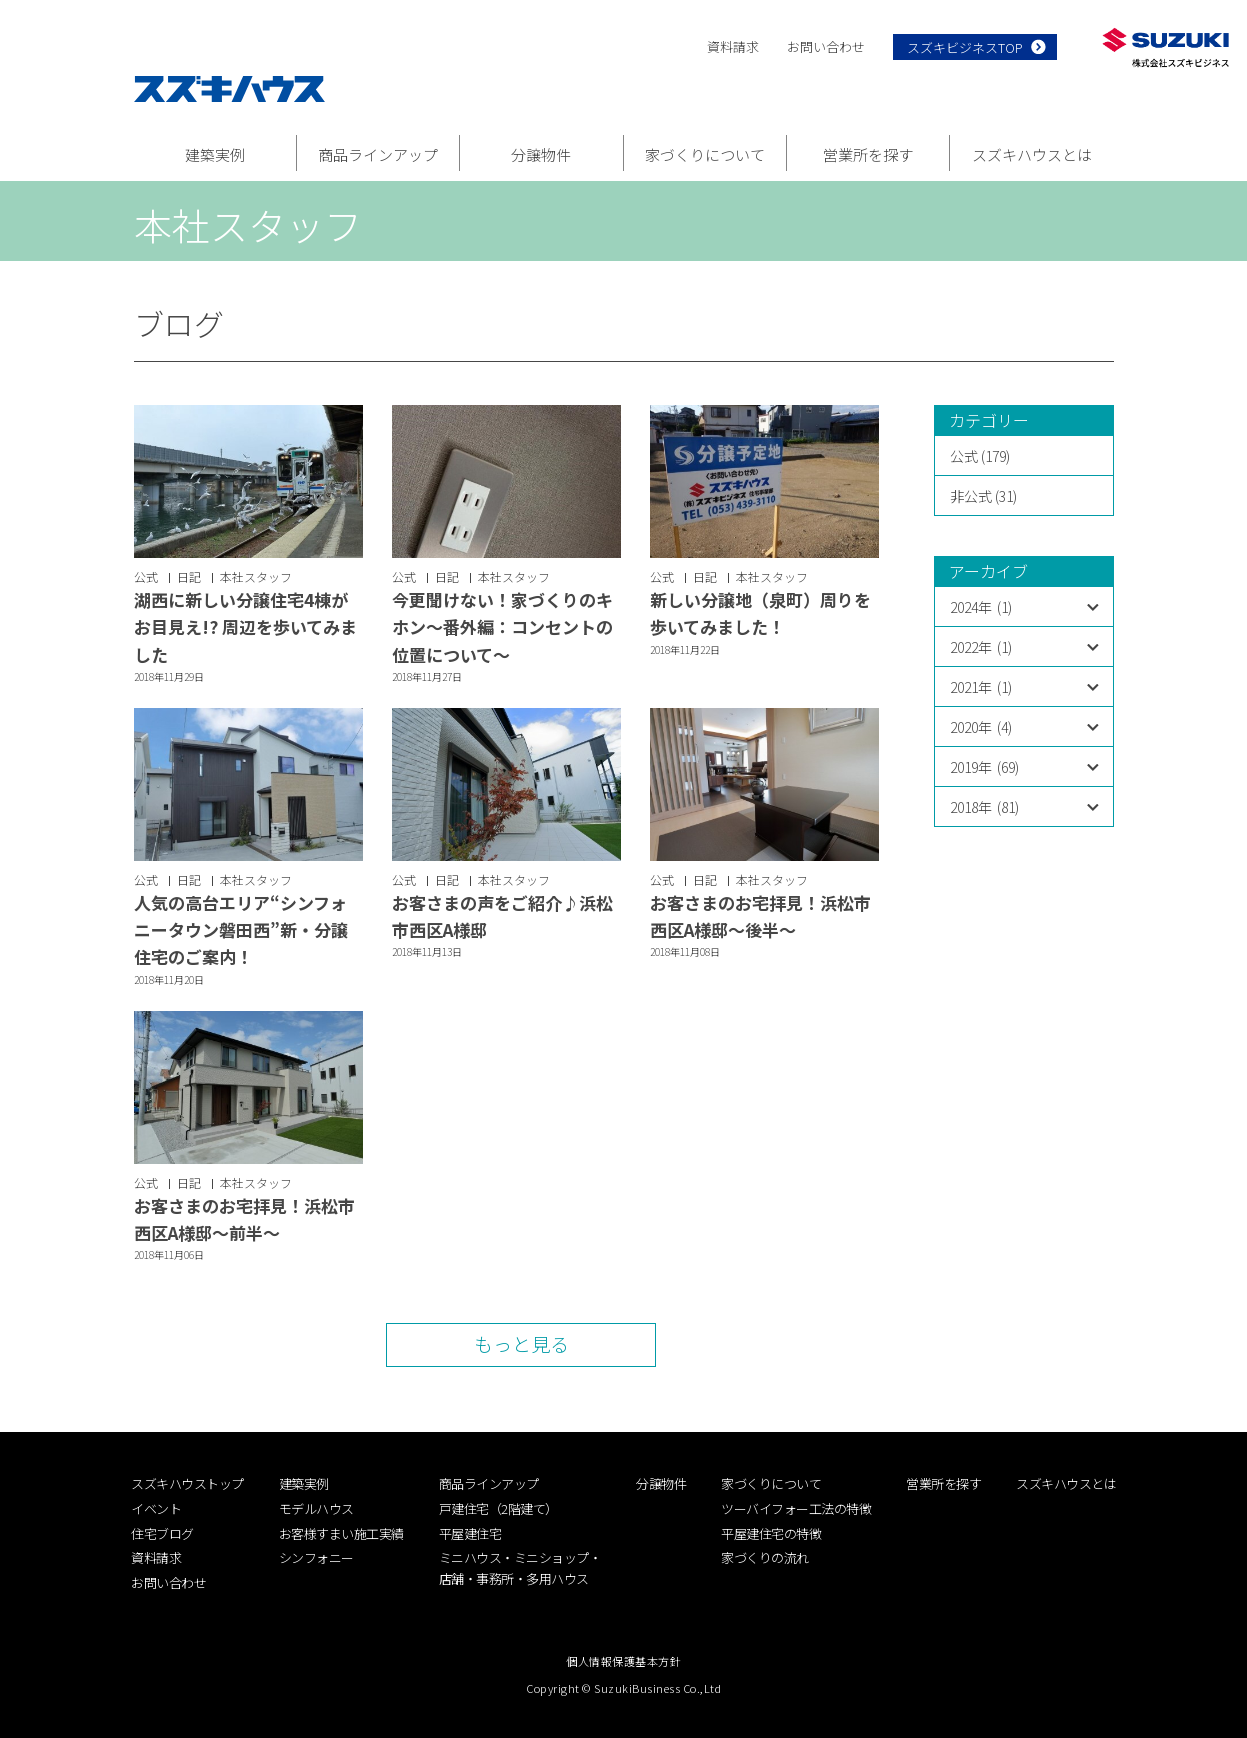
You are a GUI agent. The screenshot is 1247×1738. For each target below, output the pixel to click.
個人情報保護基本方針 (623, 1661)
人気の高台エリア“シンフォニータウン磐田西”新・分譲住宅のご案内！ (241, 929)
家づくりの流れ (765, 1557)
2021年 (981, 687)
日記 (189, 576)
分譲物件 (541, 154)
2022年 (981, 647)
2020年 (981, 727)
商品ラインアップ (378, 154)
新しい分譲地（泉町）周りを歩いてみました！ (760, 613)
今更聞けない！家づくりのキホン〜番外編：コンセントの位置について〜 (502, 626)
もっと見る (521, 1343)
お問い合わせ (826, 46)
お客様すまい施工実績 (341, 1533)
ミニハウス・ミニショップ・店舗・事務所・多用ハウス (520, 1568)
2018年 (984, 807)
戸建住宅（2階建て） (498, 1508)
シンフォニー (316, 1557)
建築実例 (215, 154)
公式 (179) (980, 456)
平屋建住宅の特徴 (771, 1533)
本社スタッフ (256, 576)
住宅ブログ (162, 1533)
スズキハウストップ (187, 1483)
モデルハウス (316, 1508)
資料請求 (733, 46)
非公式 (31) (983, 496)
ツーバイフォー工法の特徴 (796, 1508)
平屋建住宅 (470, 1533)
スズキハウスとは (1032, 154)
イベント (156, 1508)
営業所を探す (868, 154)
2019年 (984, 767)
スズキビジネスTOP (965, 47)
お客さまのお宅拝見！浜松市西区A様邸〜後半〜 (760, 916)
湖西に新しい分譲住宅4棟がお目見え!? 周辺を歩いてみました (245, 626)
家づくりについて (705, 154)
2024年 (981, 607)
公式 (146, 576)
